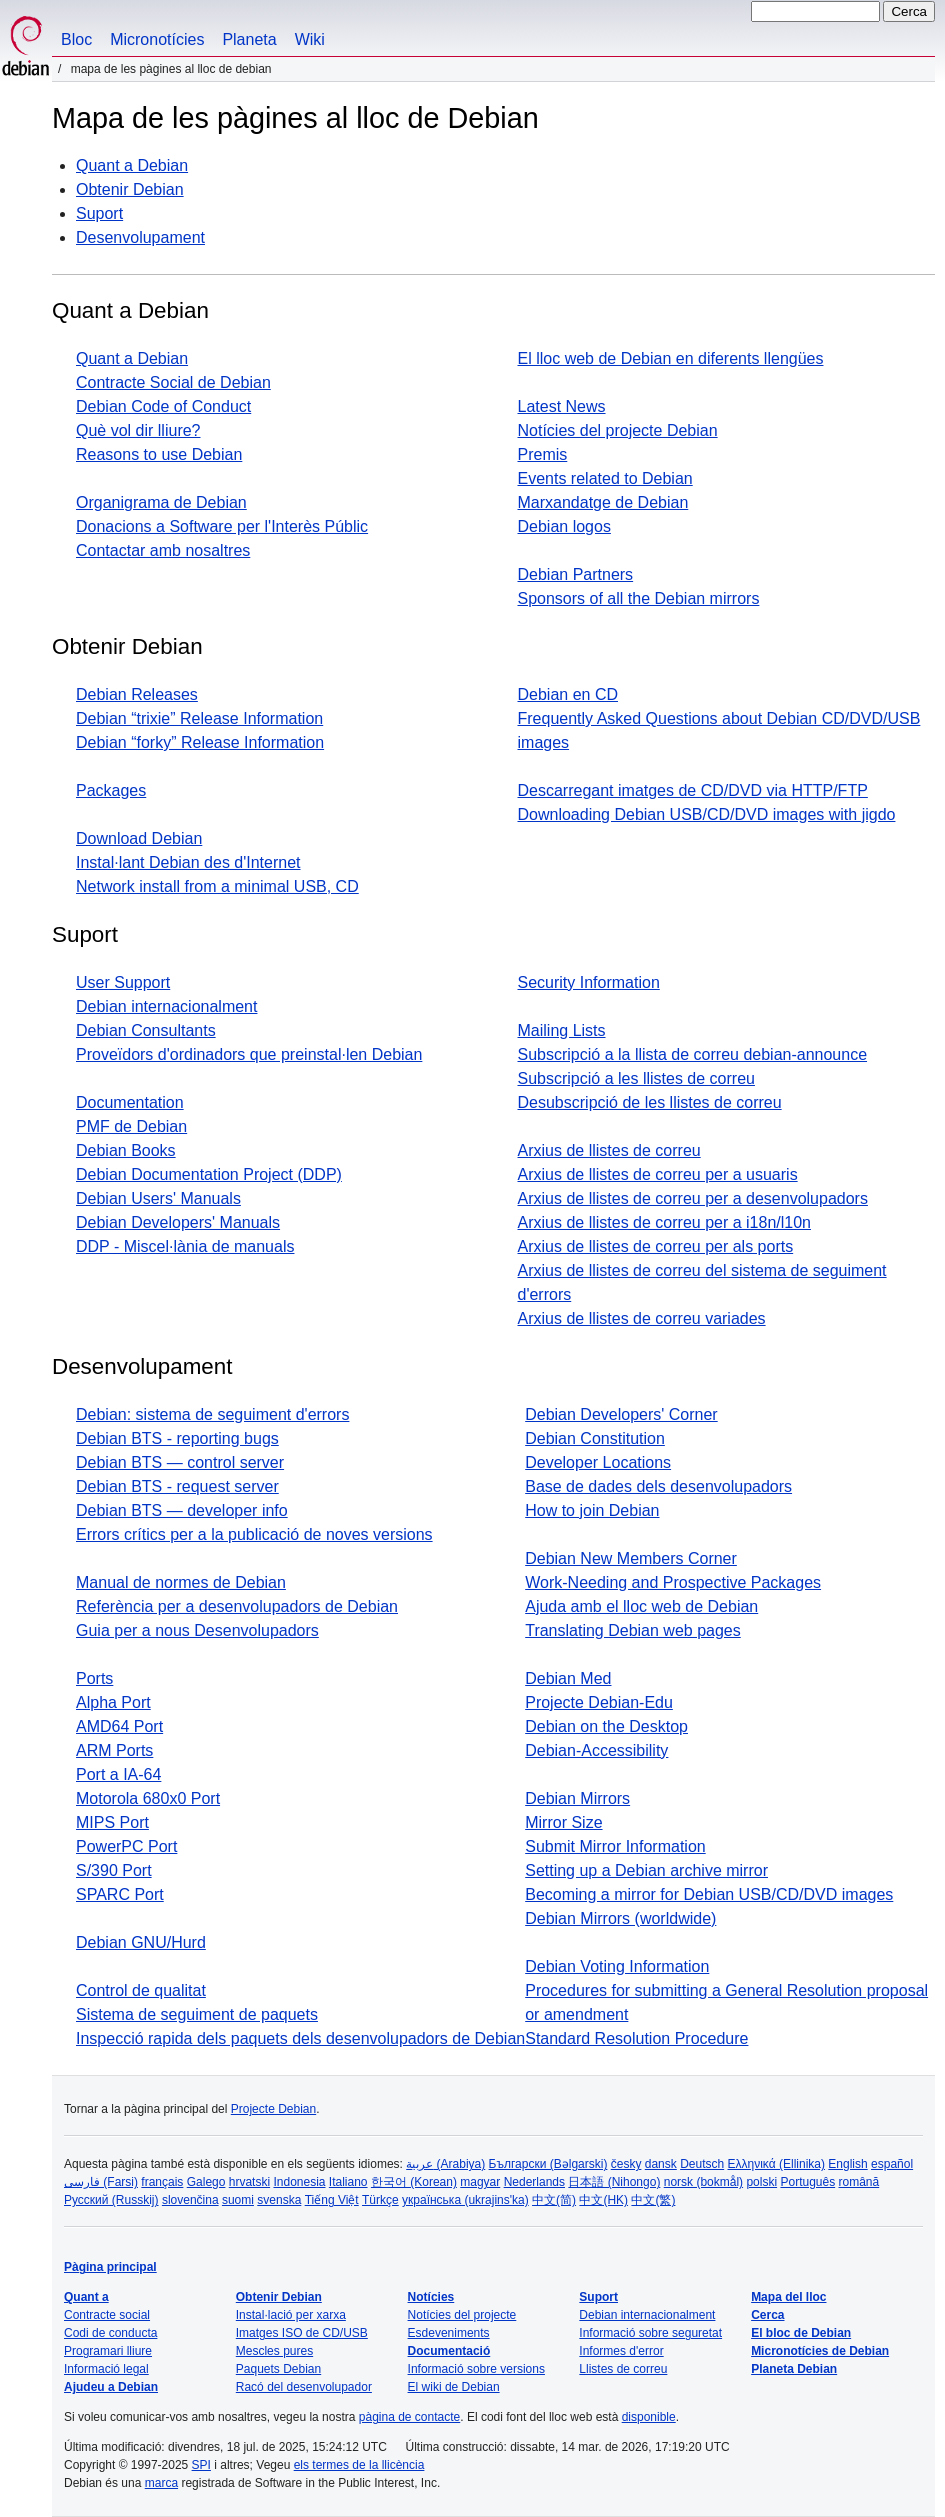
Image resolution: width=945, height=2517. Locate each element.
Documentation (130, 1102)
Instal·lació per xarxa (291, 2315)
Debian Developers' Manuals (178, 1222)
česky (626, 2164)
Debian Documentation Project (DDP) (209, 1174)
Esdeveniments (449, 2333)
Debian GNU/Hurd (141, 1942)
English (847, 2164)
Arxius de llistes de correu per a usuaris (658, 1174)
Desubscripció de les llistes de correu (650, 1102)
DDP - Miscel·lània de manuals (185, 1246)
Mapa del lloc (788, 2297)
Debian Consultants (146, 1030)
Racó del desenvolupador (304, 2387)
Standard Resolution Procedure (636, 2038)
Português (807, 2182)
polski (761, 2182)
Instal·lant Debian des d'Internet (188, 862)
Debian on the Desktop (606, 1726)
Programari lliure (108, 2351)
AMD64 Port (119, 1726)
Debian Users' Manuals (158, 1198)
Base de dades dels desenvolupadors (658, 1486)
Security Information (589, 982)
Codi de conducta (110, 2333)
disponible (649, 2417)
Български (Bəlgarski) (548, 2164)
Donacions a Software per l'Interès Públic (222, 526)
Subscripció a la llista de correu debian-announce (693, 1054)
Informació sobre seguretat (650, 2333)
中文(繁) (653, 2200)
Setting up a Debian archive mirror (646, 1870)
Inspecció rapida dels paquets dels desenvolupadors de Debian (300, 2038)
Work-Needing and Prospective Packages (673, 1582)
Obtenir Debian (130, 189)
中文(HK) (603, 2200)
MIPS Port (112, 1822)
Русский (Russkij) (111, 2200)
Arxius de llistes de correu (609, 1150)
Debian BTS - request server (177, 1486)
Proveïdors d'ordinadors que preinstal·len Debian (249, 1054)
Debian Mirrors (577, 1798)
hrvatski (249, 2182)
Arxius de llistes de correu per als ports (656, 1246)
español (892, 2164)
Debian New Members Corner (631, 1558)
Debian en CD (568, 694)
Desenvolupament (140, 237)
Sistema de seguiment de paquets (197, 2014)
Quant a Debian (132, 165)
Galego (206, 2182)
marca (161, 2483)
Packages (111, 790)
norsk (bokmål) (703, 2182)
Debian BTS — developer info (182, 1510)
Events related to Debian (605, 478)
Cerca (767, 2315)
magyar (480, 2182)
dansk (661, 2164)
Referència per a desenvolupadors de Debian (237, 1606)
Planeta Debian (794, 2369)
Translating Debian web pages (633, 1630)
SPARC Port (120, 1894)
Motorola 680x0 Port (148, 1798)
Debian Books (126, 1150)
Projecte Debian (273, 2109)
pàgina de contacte (409, 2417)
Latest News (562, 406)
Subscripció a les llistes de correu (636, 1078)
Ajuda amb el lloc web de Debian (641, 1606)
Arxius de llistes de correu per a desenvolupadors (693, 1198)
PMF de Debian (131, 1126)
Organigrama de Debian (161, 502)
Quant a (86, 2297)
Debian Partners (576, 574)
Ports (94, 1678)
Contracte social (107, 2315)
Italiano (348, 2182)
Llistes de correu (623, 2369)
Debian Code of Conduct (163, 406)
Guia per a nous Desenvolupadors (197, 1630)
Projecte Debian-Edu (599, 1702)
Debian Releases (137, 694)
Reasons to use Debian (159, 454)
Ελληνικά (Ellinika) (776, 2164)
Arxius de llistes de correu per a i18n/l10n (665, 1222)
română (859, 2182)
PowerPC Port (126, 1846)
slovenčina (190, 2200)
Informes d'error (621, 2351)
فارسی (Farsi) (101, 2182)
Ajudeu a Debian (111, 2387)
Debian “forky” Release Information (200, 742)
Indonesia (299, 2182)
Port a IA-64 (118, 1774)
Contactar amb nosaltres (163, 550)
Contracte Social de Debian (173, 382)
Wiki (310, 39)
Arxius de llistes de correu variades (642, 1318)
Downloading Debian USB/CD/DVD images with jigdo (707, 814)
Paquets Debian (278, 2369)
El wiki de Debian (454, 2387)
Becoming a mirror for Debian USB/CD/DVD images (709, 1894)
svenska (279, 2200)
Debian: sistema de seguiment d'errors (212, 1414)
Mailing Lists (562, 1030)
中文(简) (554, 2200)
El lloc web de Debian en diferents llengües (671, 358)
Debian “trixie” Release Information (199, 718)
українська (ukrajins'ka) (465, 2200)
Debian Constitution (595, 1438)
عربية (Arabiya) (445, 2164)
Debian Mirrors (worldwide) (620, 1918)
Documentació (449, 2351)
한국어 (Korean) (414, 2182)
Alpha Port (113, 1702)
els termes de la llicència (359, 2465)
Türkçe (380, 2200)
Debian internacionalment (166, 1006)
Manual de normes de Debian (181, 1582)
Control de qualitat (141, 1990)
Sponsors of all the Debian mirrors (639, 598)
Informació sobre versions (476, 2369)
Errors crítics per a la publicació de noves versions (254, 1534)
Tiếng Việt (332, 2200)
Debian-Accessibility (596, 1750)
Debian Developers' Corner (621, 1414)
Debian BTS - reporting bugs (177, 1438)
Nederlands (534, 2182)
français (162, 2182)
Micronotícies (157, 39)
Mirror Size (563, 1822)
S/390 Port (114, 1870)
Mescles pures (274, 2351)
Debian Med (568, 1678)
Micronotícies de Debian (820, 2351)
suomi (238, 2200)
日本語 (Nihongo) (614, 2182)
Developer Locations (598, 1462)
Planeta (249, 39)
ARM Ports (114, 1750)
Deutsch (702, 2164)
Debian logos (564, 526)
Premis (543, 454)
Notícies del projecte (462, 2315)
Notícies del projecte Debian (618, 430)
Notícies (431, 2297)
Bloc (76, 39)
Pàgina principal (110, 2267)
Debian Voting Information (617, 1966)
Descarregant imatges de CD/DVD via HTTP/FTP (693, 790)
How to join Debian (592, 1510)
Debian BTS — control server (180, 1462)
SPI (201, 2465)
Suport (99, 213)
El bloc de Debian (801, 2333)
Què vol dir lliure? (138, 430)
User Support (123, 982)
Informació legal (106, 2369)
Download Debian (139, 838)
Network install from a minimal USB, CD (217, 886)
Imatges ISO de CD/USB (302, 2333)
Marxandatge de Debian (603, 502)
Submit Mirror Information (615, 1846)
